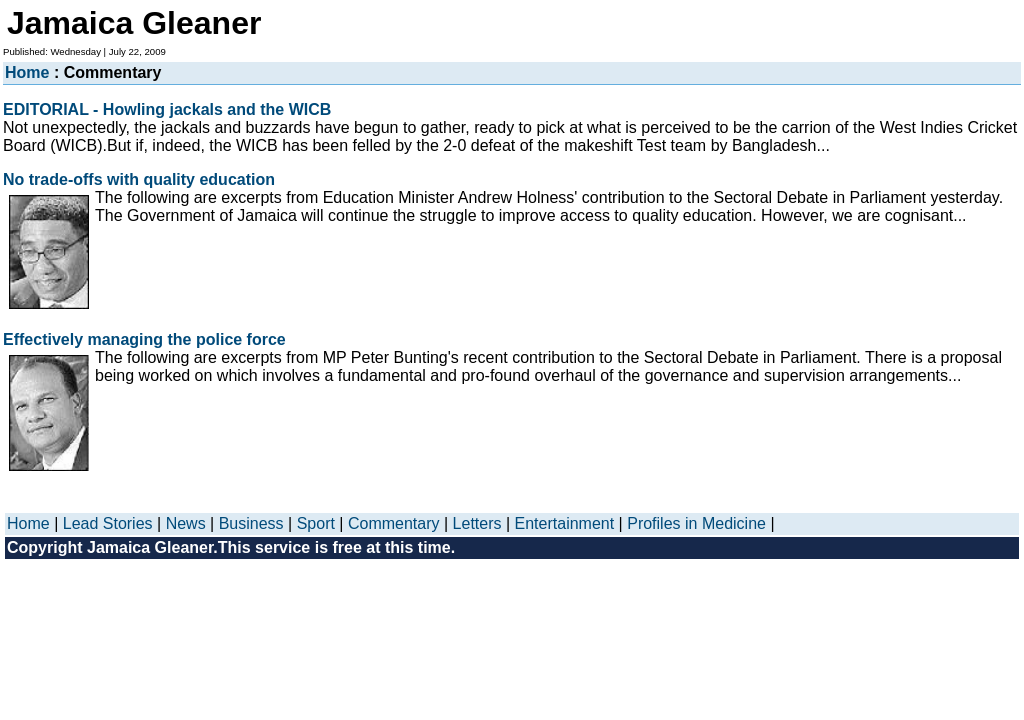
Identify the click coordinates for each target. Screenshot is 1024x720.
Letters (477, 523)
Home (27, 72)
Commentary (394, 523)
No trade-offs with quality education (139, 179)
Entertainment (565, 523)
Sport (316, 523)
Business (251, 523)
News (186, 523)
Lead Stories (108, 523)
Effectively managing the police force (144, 339)
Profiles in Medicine (696, 523)
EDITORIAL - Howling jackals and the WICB (167, 109)
